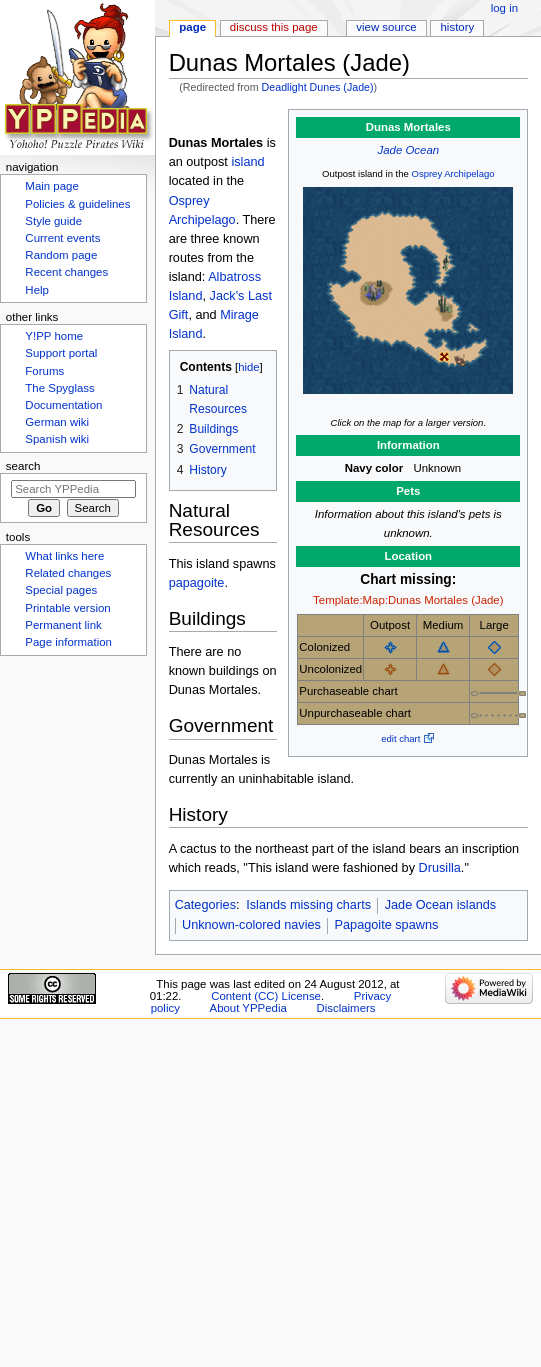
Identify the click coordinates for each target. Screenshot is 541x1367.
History (458, 27)
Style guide (53, 221)
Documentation (63, 405)
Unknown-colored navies (251, 925)
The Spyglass (59, 388)
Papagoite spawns (387, 925)
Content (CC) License (266, 996)
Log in (504, 8)
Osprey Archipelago (452, 173)
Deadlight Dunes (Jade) (318, 87)
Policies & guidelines (77, 204)
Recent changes (66, 272)
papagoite (197, 583)
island (247, 162)
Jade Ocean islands (440, 905)
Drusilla (440, 868)
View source (386, 27)
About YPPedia (248, 1008)
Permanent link (63, 625)
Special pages (61, 590)
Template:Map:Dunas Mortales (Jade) (408, 600)
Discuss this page (274, 27)
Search (23, 466)
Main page (52, 186)
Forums (44, 371)
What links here (64, 556)
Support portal (61, 353)
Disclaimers (345, 1008)
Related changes (68, 573)
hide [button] (248, 367)
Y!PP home (54, 336)
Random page (61, 255)
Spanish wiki (57, 439)
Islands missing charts (308, 905)
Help (37, 290)
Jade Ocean (409, 150)
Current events (62, 238)
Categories (205, 905)
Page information (68, 642)
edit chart (400, 738)
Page (192, 27)
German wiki (57, 422)
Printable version (67, 608)
